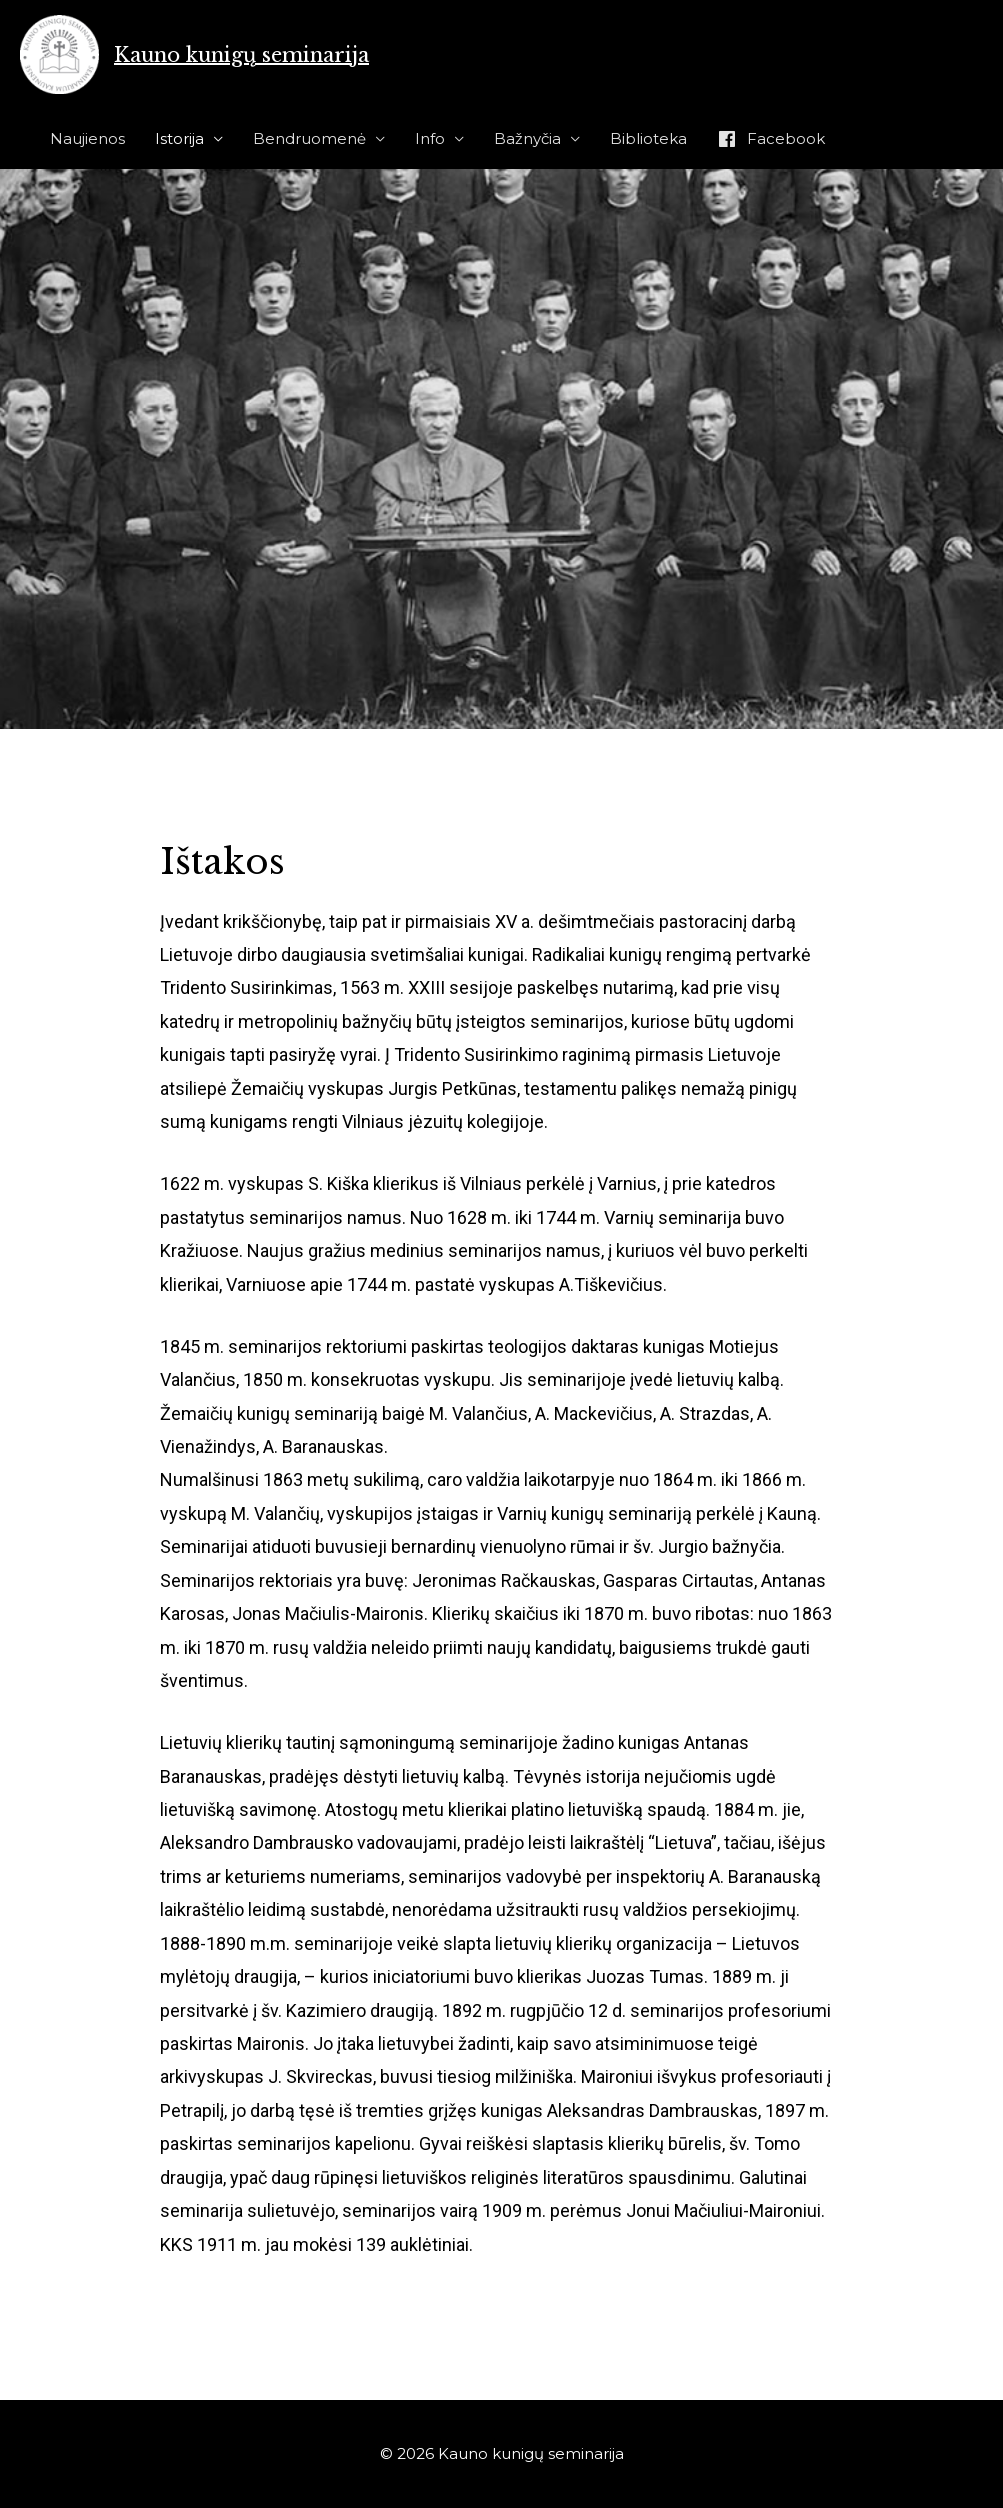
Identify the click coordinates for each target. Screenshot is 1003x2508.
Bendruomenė (309, 138)
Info (430, 138)
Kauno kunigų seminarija (241, 55)
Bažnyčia (527, 138)
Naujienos (87, 138)
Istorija (179, 138)
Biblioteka (648, 138)
